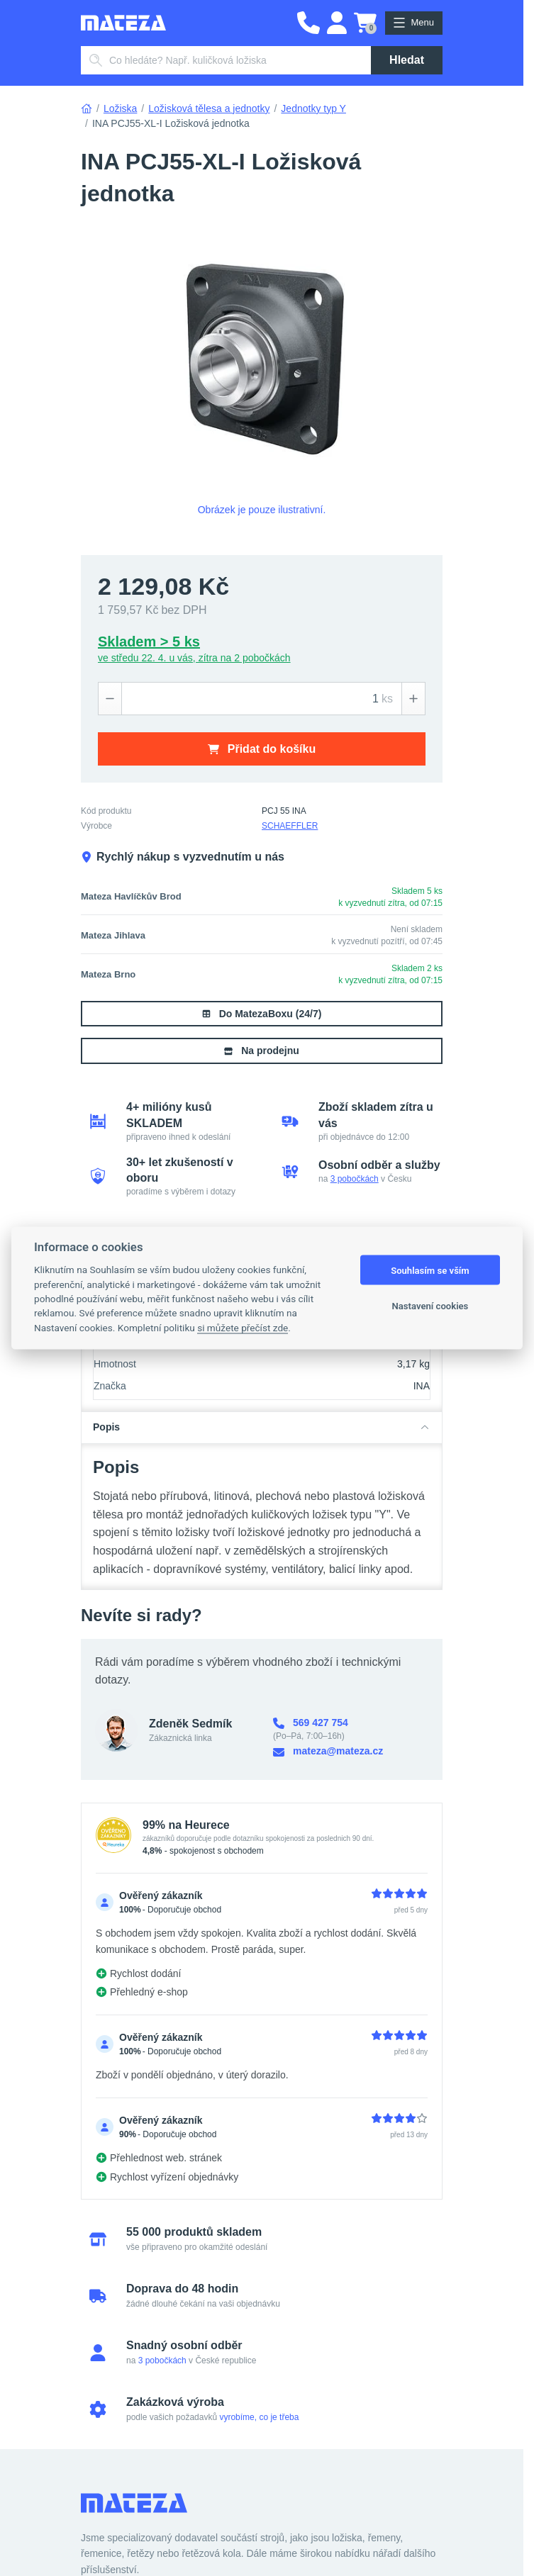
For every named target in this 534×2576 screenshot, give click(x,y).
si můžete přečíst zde (242, 1327)
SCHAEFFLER (290, 826)
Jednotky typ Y (313, 108)
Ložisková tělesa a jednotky (208, 108)
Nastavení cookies (430, 1305)
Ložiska (120, 108)
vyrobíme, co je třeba (259, 2417)
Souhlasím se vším (430, 1270)
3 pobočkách (354, 1179)
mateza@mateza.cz (328, 1751)
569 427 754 (310, 1723)
